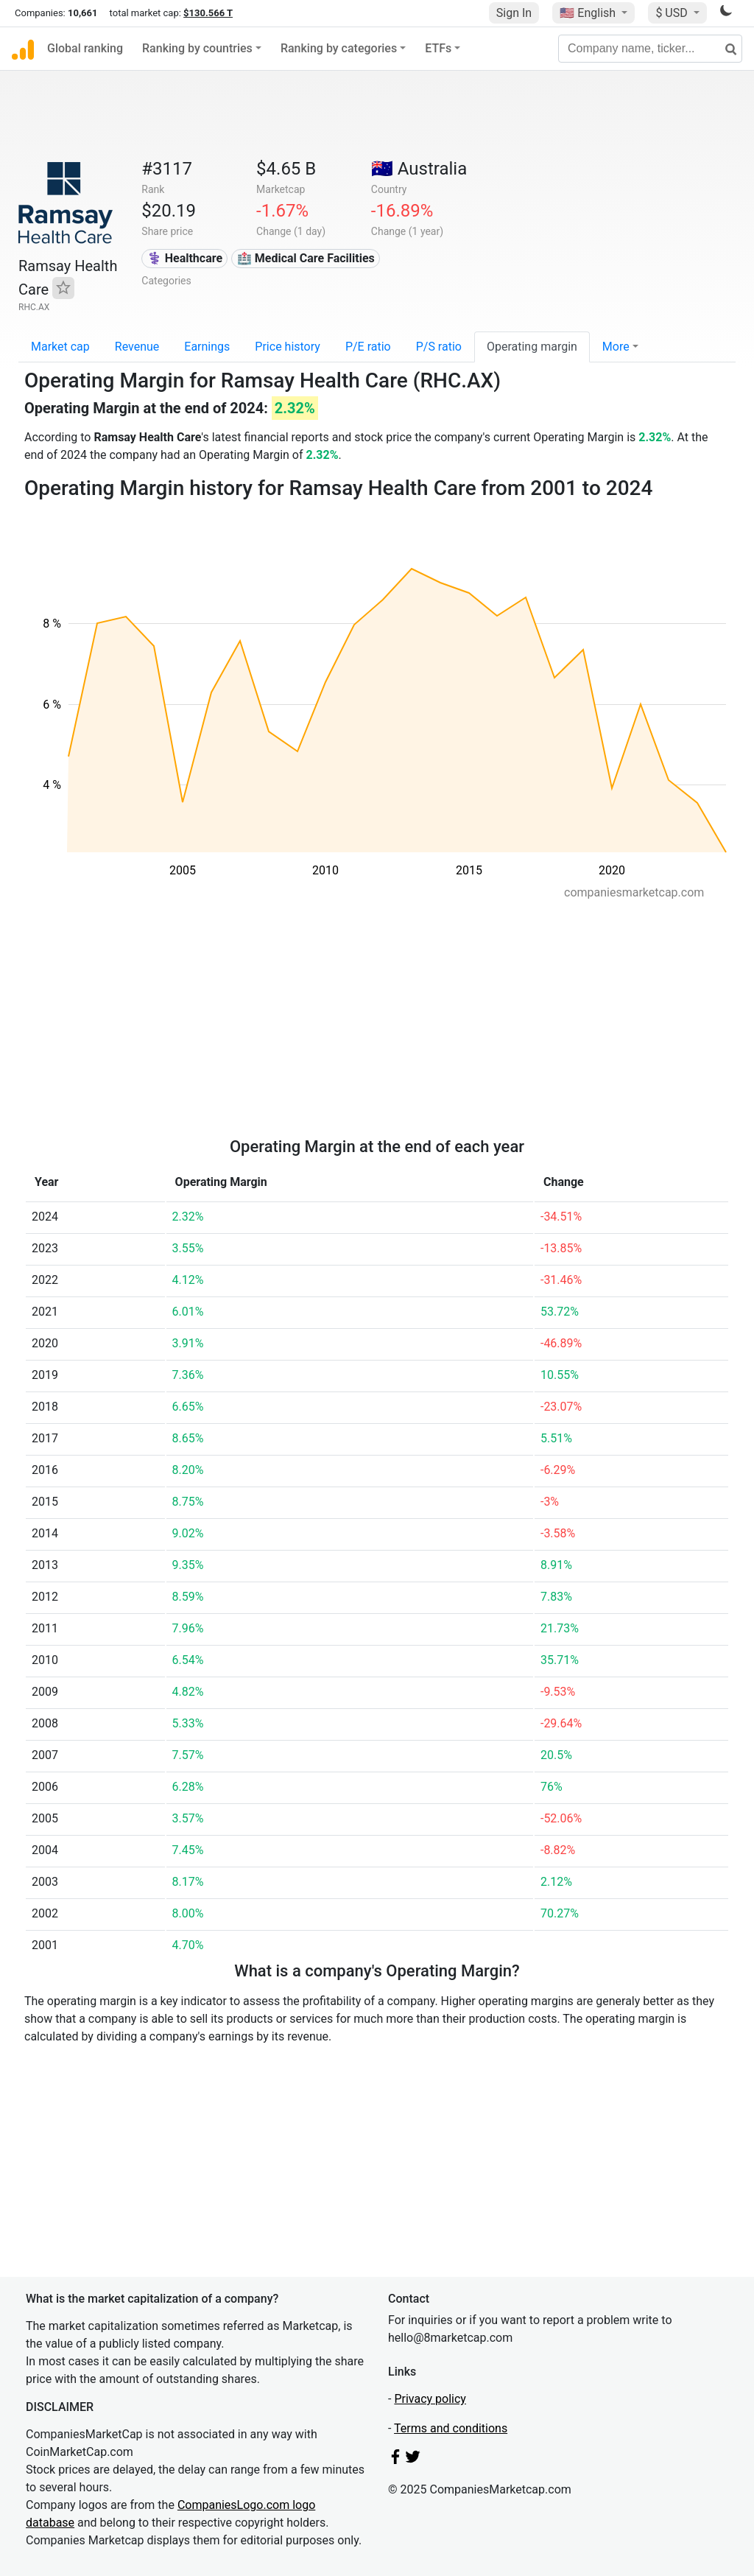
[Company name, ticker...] (650, 49)
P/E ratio (368, 347)
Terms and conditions (450, 2428)
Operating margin (532, 347)
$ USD (672, 13)
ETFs (438, 48)
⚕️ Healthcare (184, 258)
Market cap (60, 347)
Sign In (514, 13)
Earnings (207, 347)
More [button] (616, 347)
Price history (287, 347)
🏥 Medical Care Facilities (306, 258)
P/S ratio (439, 347)
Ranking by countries (197, 48)
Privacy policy (430, 2399)
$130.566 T (208, 12)
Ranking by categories (339, 48)
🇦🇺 (419, 168)
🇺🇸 (589, 13)
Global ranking (85, 48)
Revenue (137, 347)
